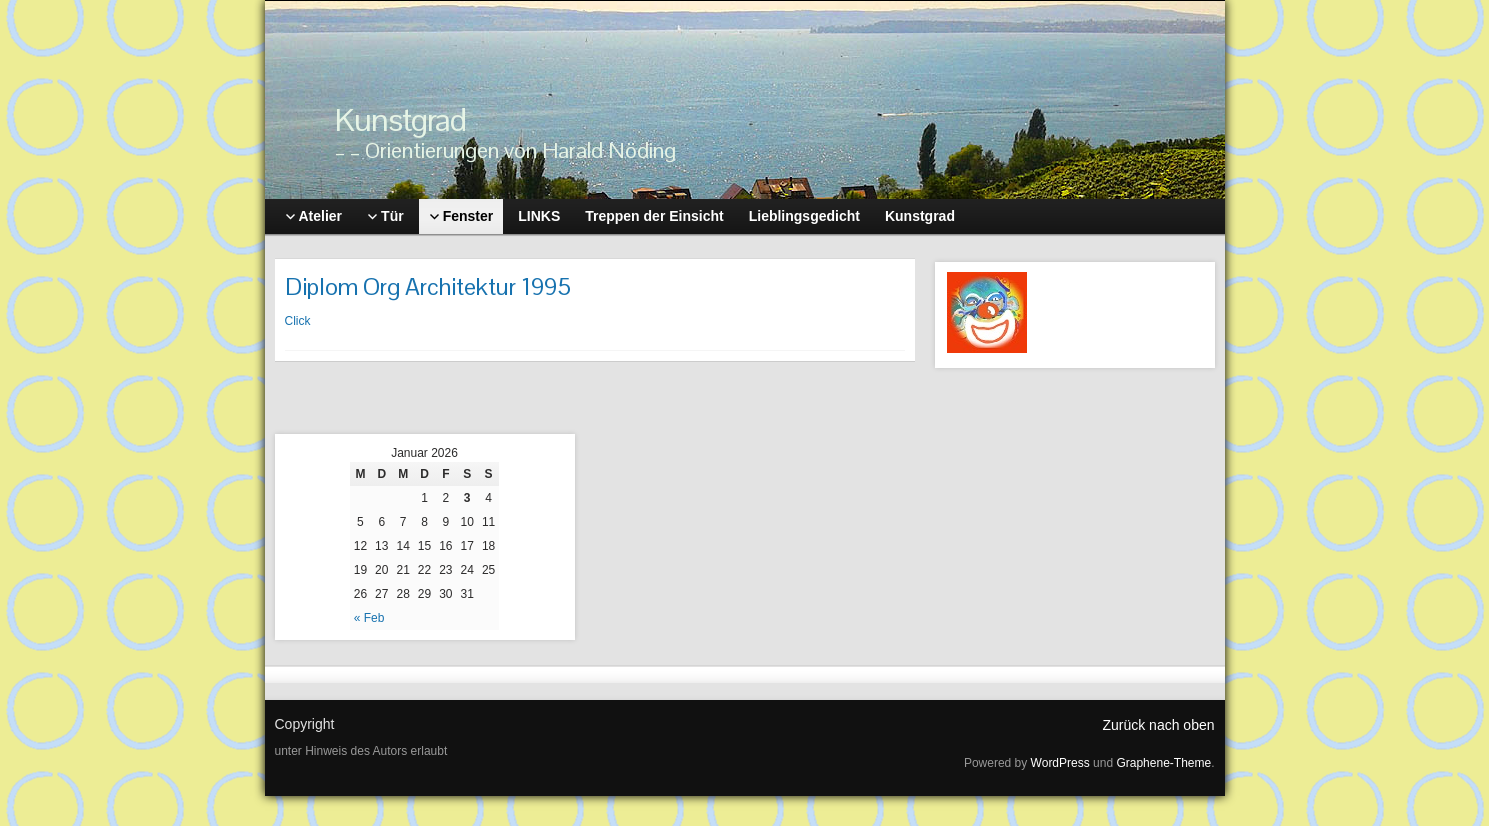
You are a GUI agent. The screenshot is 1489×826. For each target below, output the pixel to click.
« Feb (369, 618)
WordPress (1060, 763)
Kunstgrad (400, 119)
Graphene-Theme (1163, 763)
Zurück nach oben (1158, 725)
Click (298, 321)
